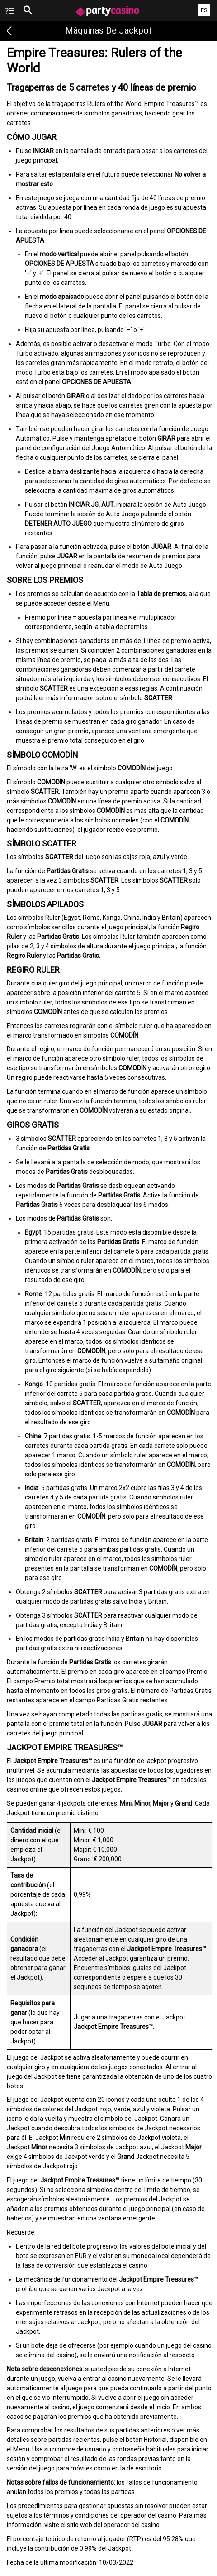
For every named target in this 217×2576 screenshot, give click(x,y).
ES (204, 10)
